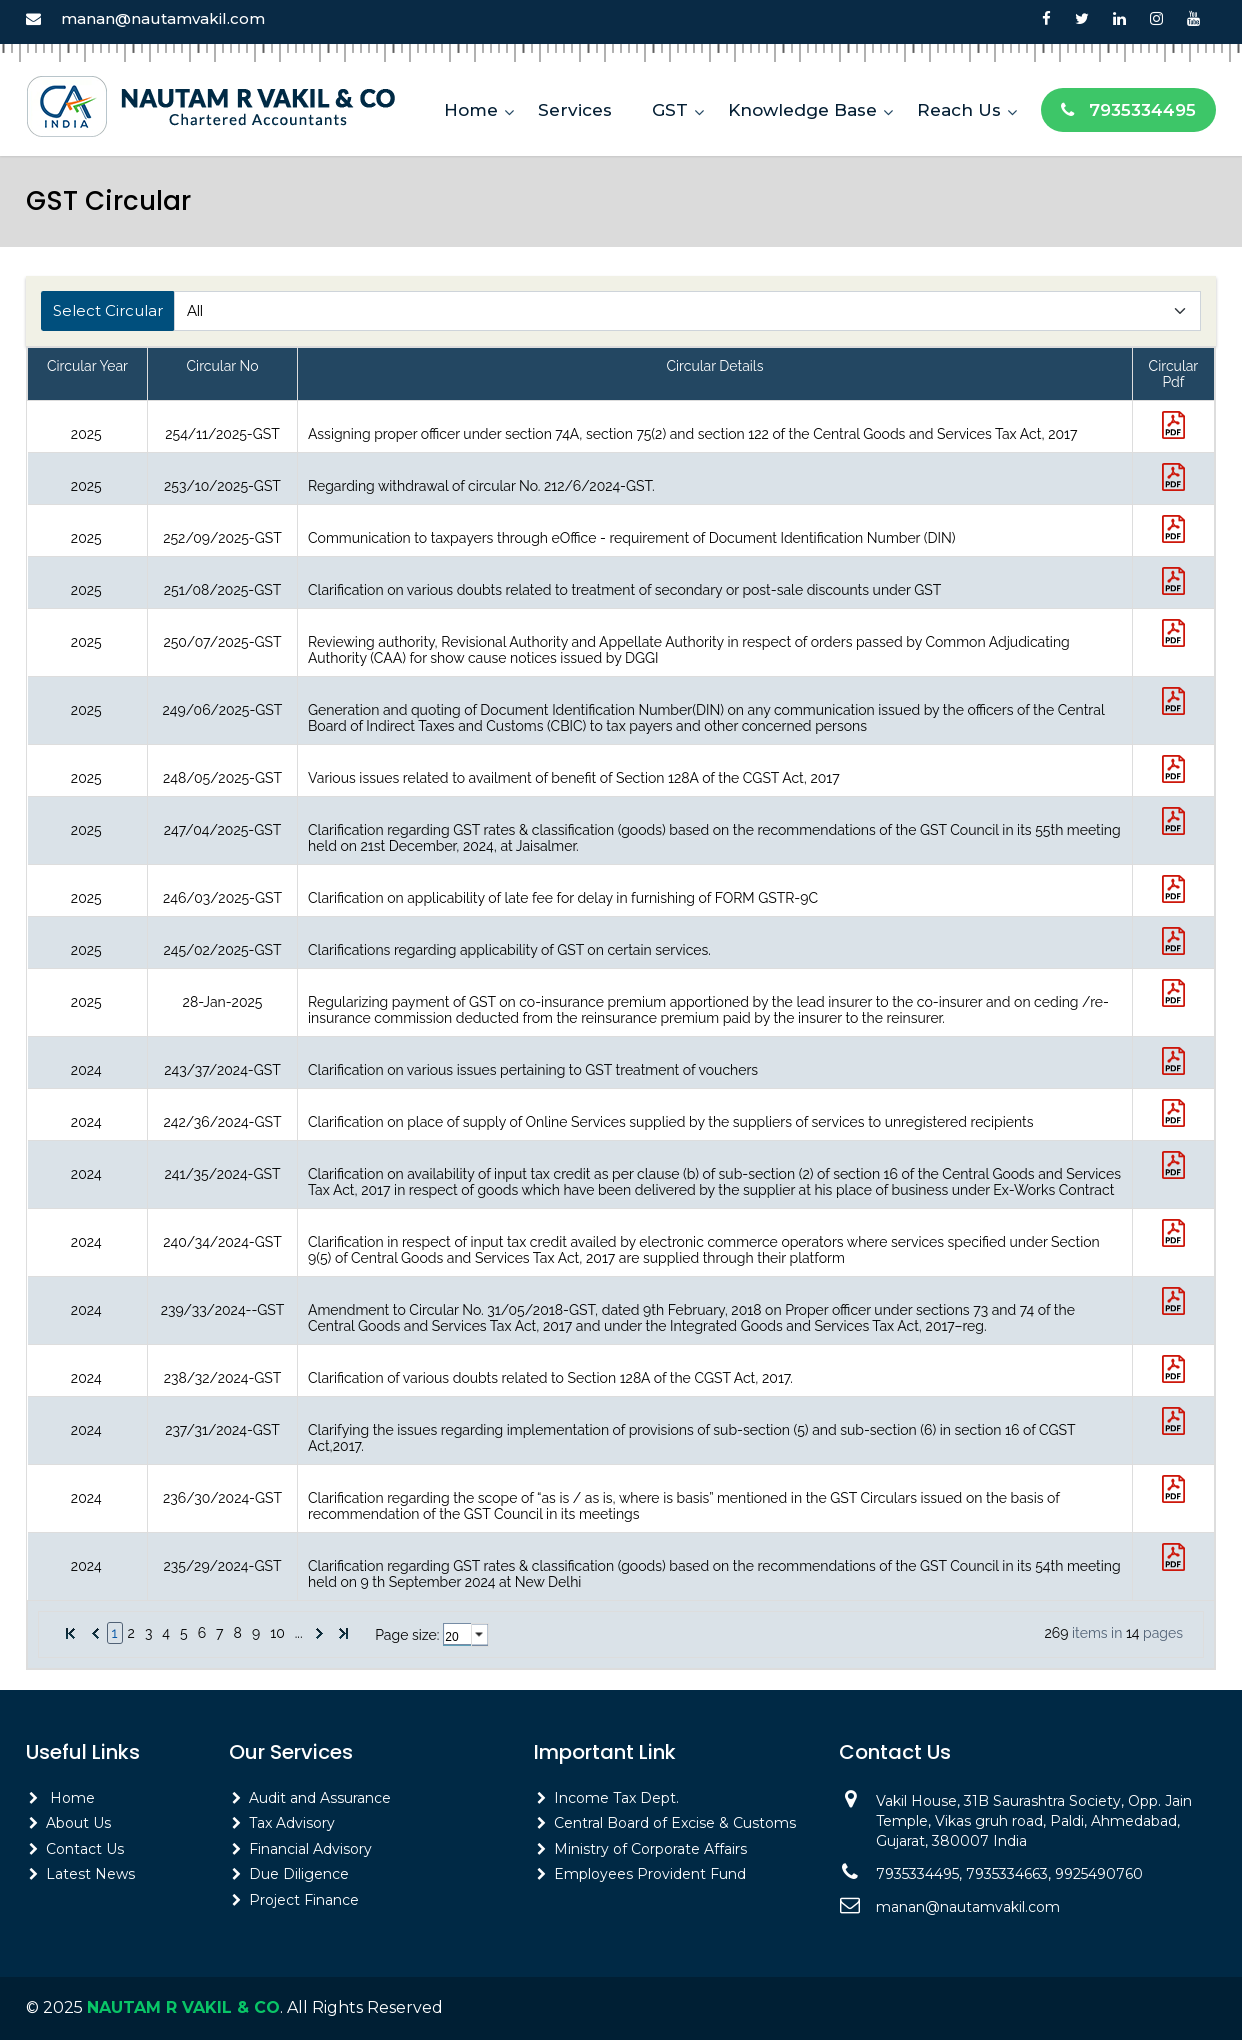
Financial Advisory (310, 1849)
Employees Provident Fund (650, 1874)
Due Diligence (299, 1874)
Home (471, 110)
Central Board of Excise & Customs (675, 1823)
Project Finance (304, 1900)
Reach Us (959, 110)
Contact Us (85, 1849)
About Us (78, 1823)
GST (670, 110)
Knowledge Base (802, 110)
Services (575, 110)
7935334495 (1128, 110)
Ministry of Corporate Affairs (650, 1849)
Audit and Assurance (320, 1798)
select (480, 1635)
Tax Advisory (292, 1823)
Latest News (90, 1874)
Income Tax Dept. (616, 1798)
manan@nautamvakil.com (163, 18)
